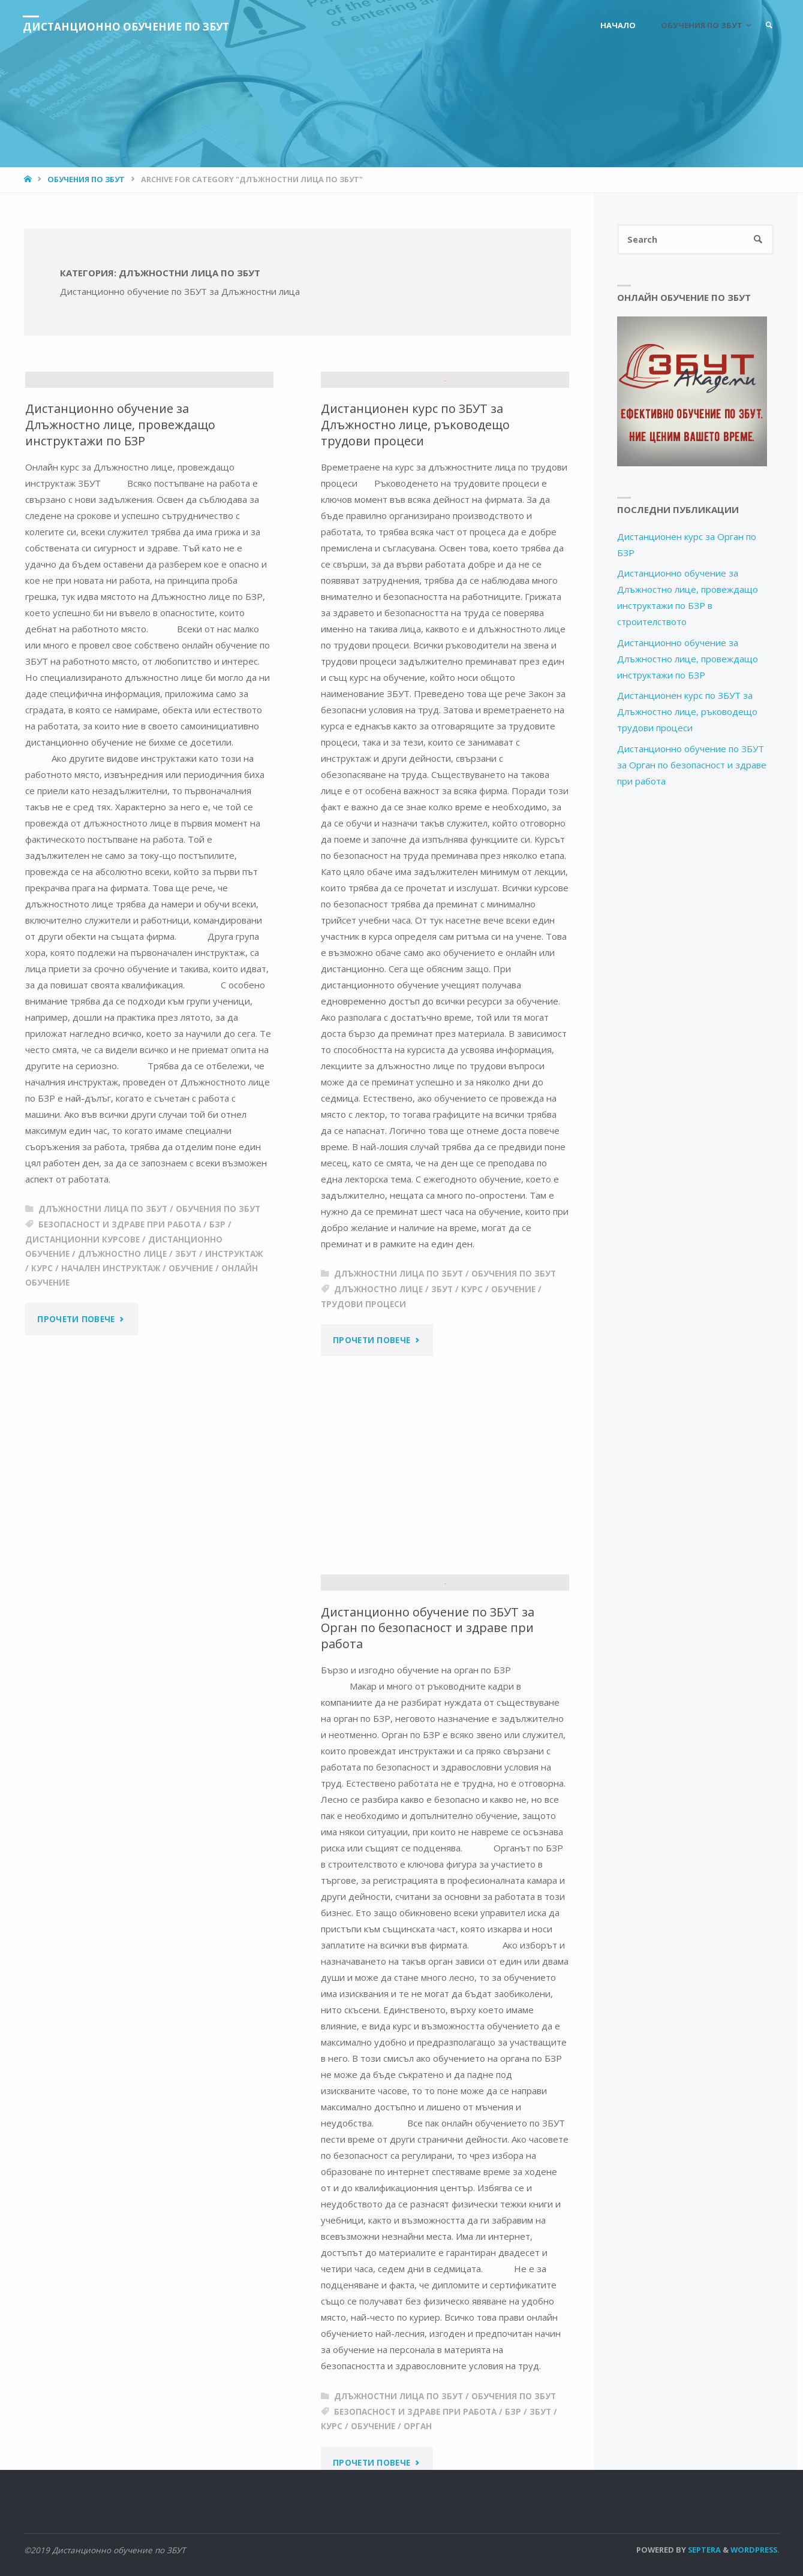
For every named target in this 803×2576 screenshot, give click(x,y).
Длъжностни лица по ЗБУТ (102, 1357)
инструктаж (234, 1402)
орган (418, 2441)
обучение (191, 1416)
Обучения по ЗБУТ (86, 179)
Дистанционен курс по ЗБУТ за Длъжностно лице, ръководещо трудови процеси (416, 547)
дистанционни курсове (82, 1388)
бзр (217, 1373)
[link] (768, 25)
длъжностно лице (122, 1402)
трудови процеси (363, 1427)
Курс (42, 1416)
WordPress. (755, 2549)
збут (186, 1402)
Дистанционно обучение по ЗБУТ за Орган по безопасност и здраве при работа (430, 1643)
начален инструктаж (110, 1416)
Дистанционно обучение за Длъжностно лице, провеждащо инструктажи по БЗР (121, 573)
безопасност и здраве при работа (119, 1373)
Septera (703, 2549)
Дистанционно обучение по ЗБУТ (131, 26)
